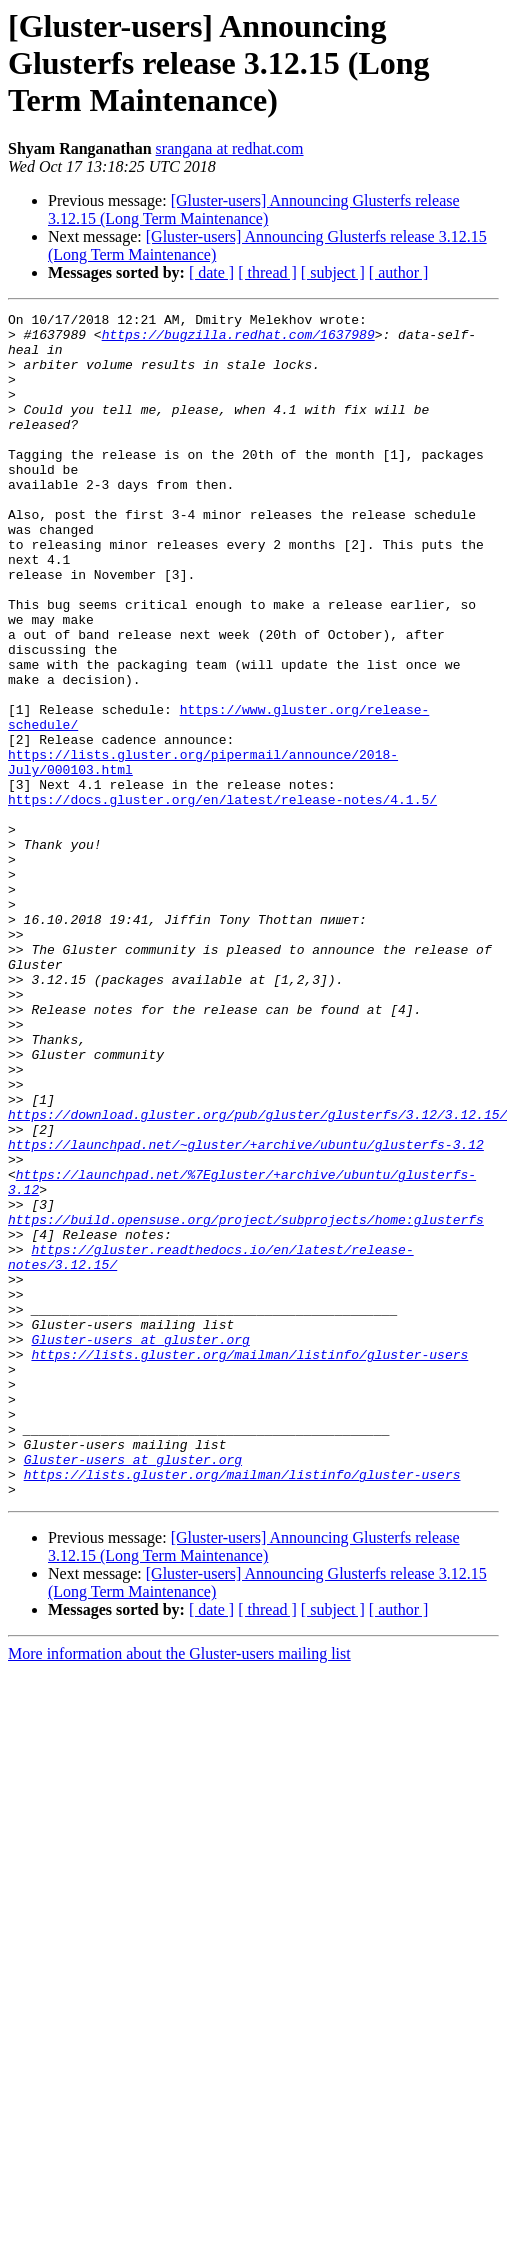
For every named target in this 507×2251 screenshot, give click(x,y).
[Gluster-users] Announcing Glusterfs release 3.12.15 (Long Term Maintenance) (254, 209)
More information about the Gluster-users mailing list (179, 1890)
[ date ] (211, 272)
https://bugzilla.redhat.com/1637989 (238, 340)
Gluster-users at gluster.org (140, 1546)
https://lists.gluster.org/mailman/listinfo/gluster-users (249, 1564)
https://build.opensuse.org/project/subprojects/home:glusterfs (246, 1402)
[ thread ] (267, 272)
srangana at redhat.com (230, 148)
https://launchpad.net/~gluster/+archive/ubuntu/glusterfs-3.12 (246, 1312)
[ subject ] (333, 272)
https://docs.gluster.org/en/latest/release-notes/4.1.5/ (222, 898)
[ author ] (399, 272)
